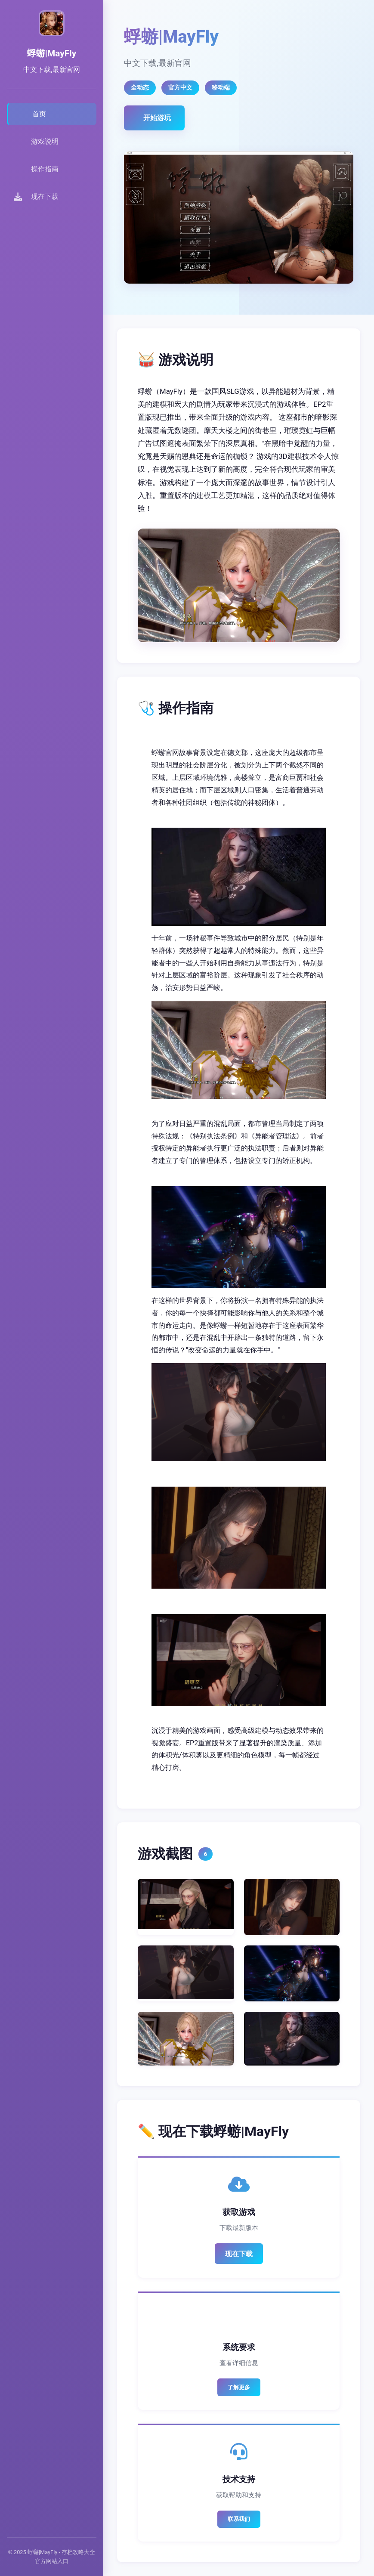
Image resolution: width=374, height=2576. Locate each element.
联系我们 (239, 2519)
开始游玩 (157, 118)
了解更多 (239, 2387)
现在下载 (239, 2254)
